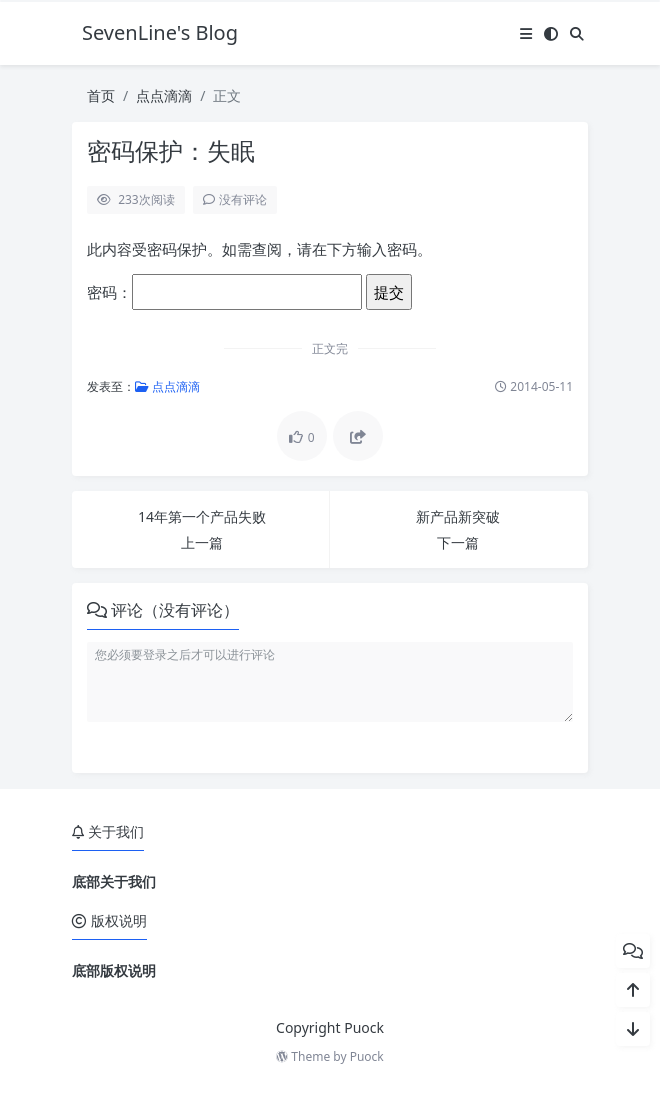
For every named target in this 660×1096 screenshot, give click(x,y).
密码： (224, 292)
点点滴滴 (164, 95)
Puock (367, 1056)
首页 (101, 95)
